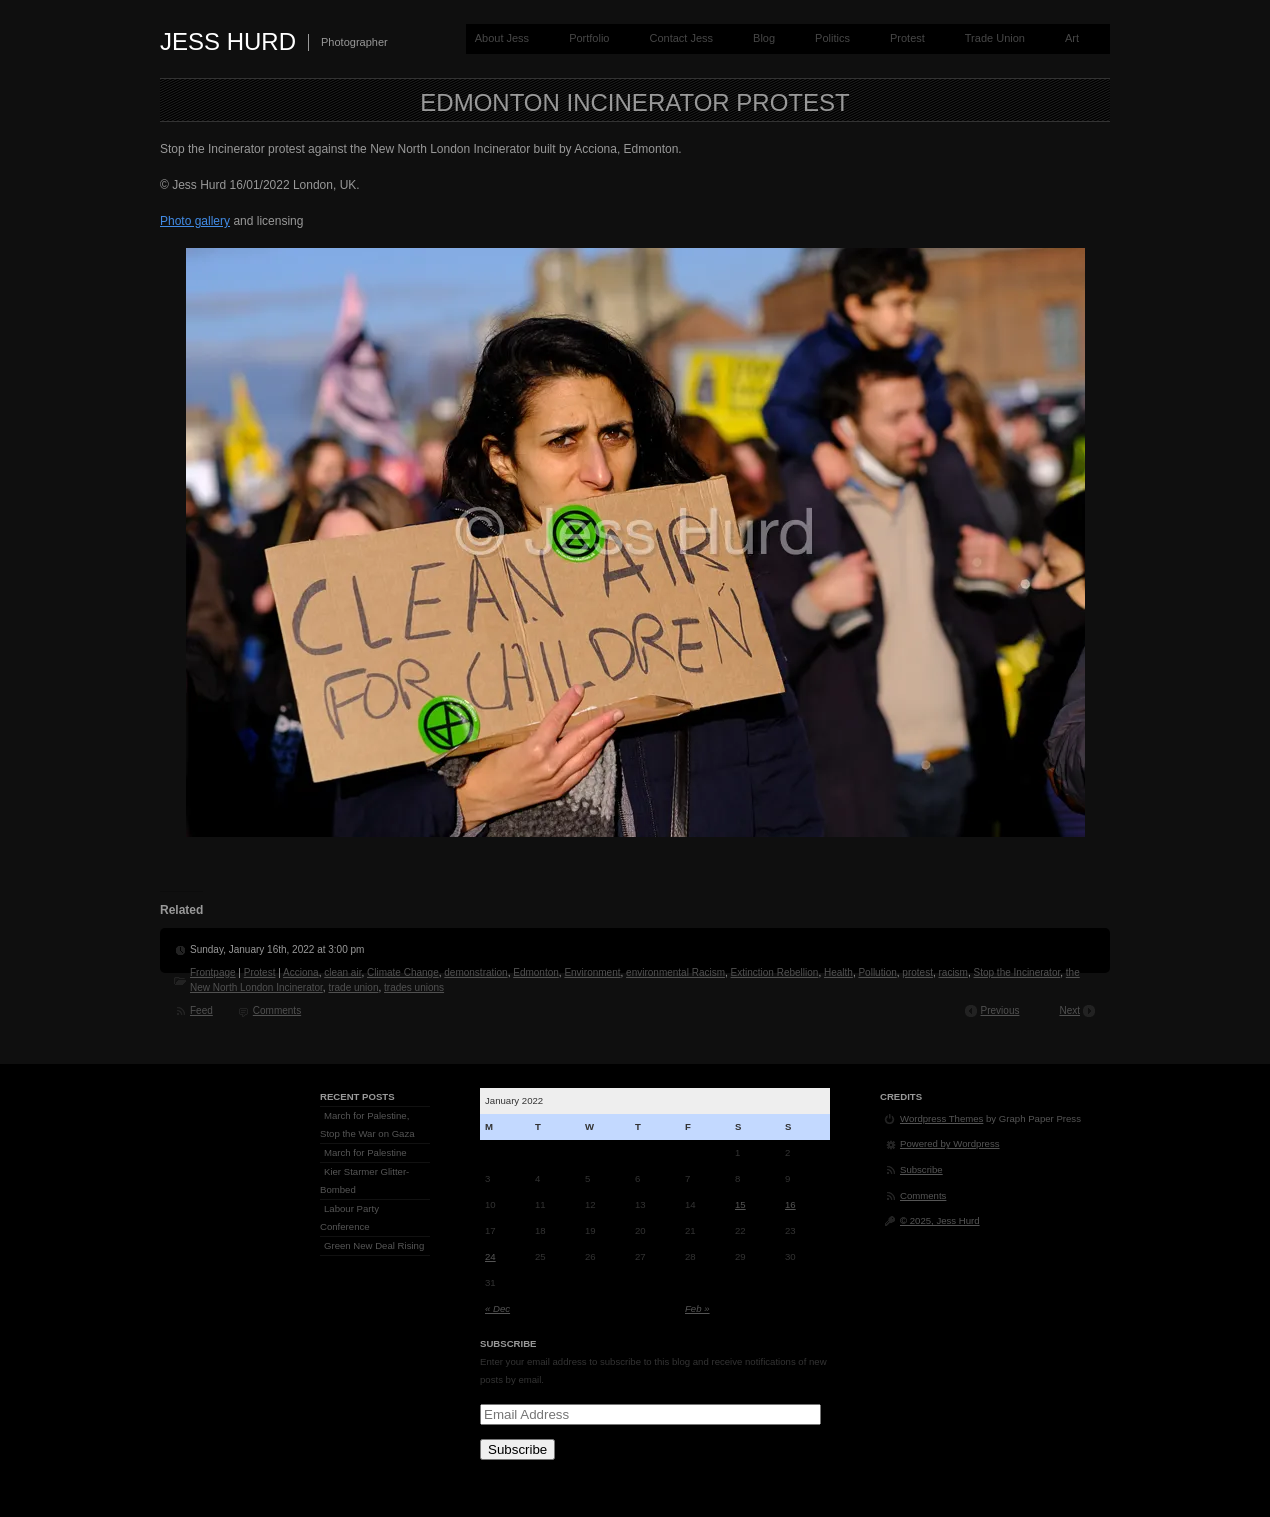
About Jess (502, 38)
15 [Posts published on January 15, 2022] (740, 1204)
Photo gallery (195, 221)
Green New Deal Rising (374, 1245)
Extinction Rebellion (775, 972)
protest (917, 972)
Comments (277, 1010)
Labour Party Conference (349, 1217)
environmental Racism (675, 972)
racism (953, 972)
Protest (907, 38)
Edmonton (536, 972)
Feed (201, 1010)
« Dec (497, 1308)
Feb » (697, 1308)
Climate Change (403, 972)
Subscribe (517, 1449)
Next (1069, 1010)
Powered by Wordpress (950, 1143)
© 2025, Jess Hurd (940, 1220)
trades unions (414, 987)
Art (1072, 38)
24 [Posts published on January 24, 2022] (490, 1256)
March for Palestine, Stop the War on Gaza (367, 1124)
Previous (1000, 1010)
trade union (353, 987)
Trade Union (995, 38)
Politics (832, 38)
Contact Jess (681, 38)
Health (838, 972)
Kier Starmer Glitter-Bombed (364, 1180)
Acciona (301, 972)
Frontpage (213, 972)
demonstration (475, 972)
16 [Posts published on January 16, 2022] (790, 1204)
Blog (764, 38)
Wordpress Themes (941, 1118)
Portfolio (589, 38)
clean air (342, 972)
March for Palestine (365, 1152)
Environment (592, 972)
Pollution (877, 972)
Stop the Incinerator (1017, 972)
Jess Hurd (228, 41)
